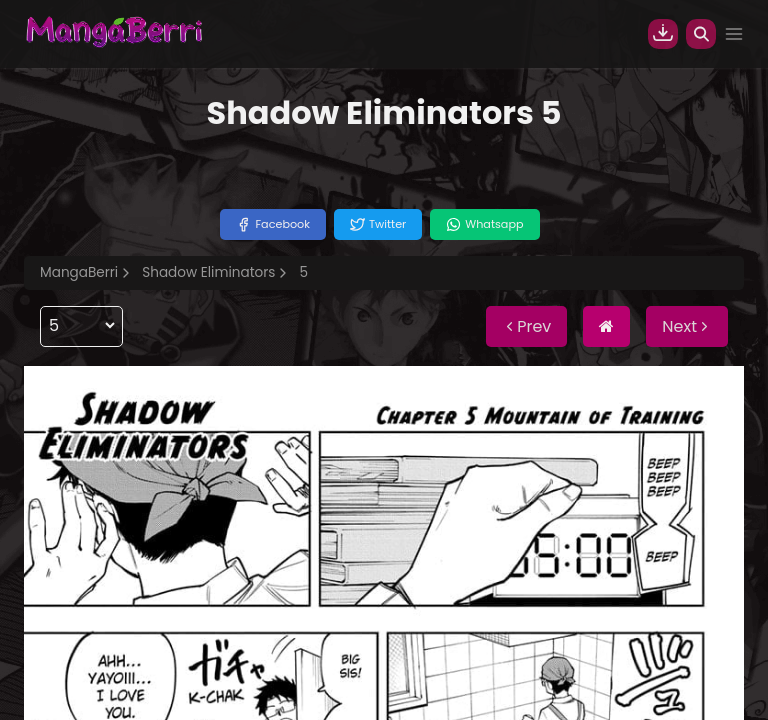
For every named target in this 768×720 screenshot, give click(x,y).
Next (687, 326)
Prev (526, 326)
